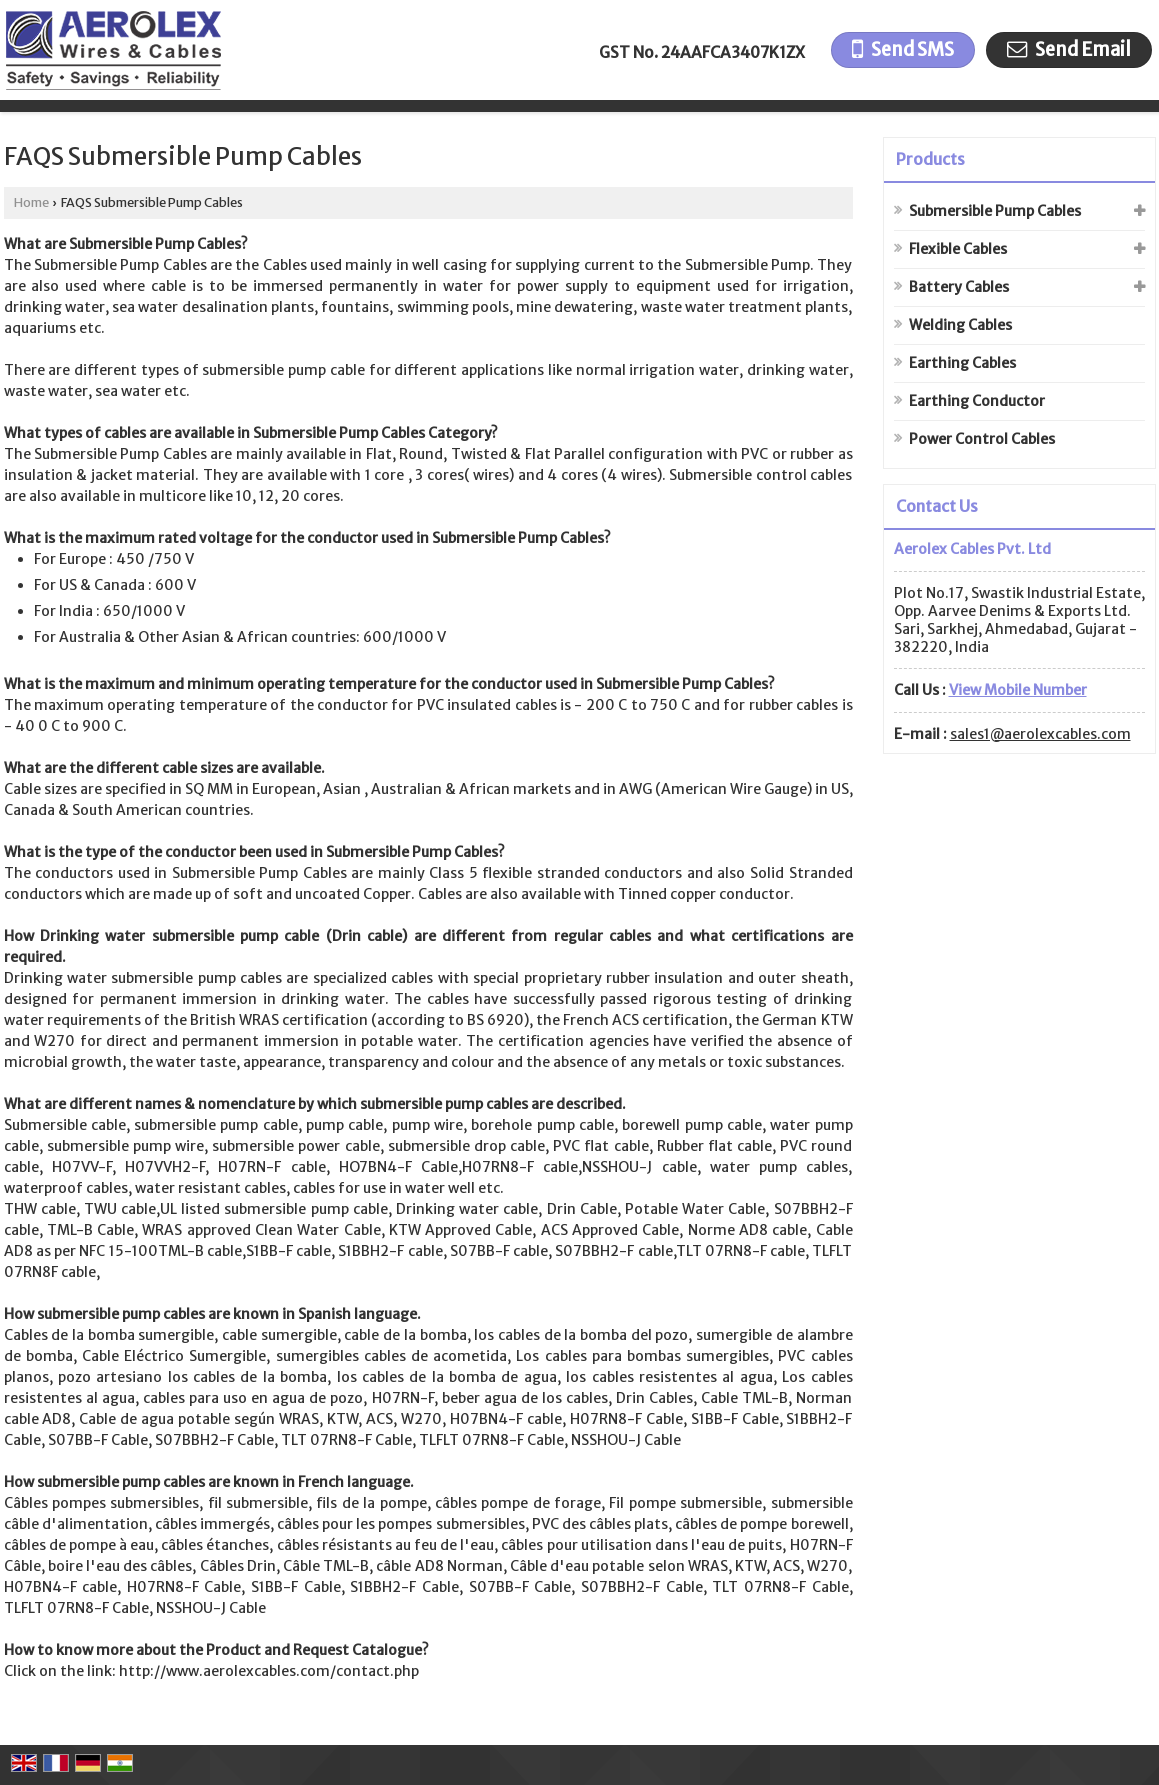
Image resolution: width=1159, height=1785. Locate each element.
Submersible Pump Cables (995, 211)
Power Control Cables (982, 439)
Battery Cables (959, 287)
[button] (1018, 690)
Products (930, 159)
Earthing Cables (962, 363)
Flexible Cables (958, 249)
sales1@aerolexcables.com (1040, 734)
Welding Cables (960, 325)
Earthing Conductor (977, 401)
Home (31, 202)
